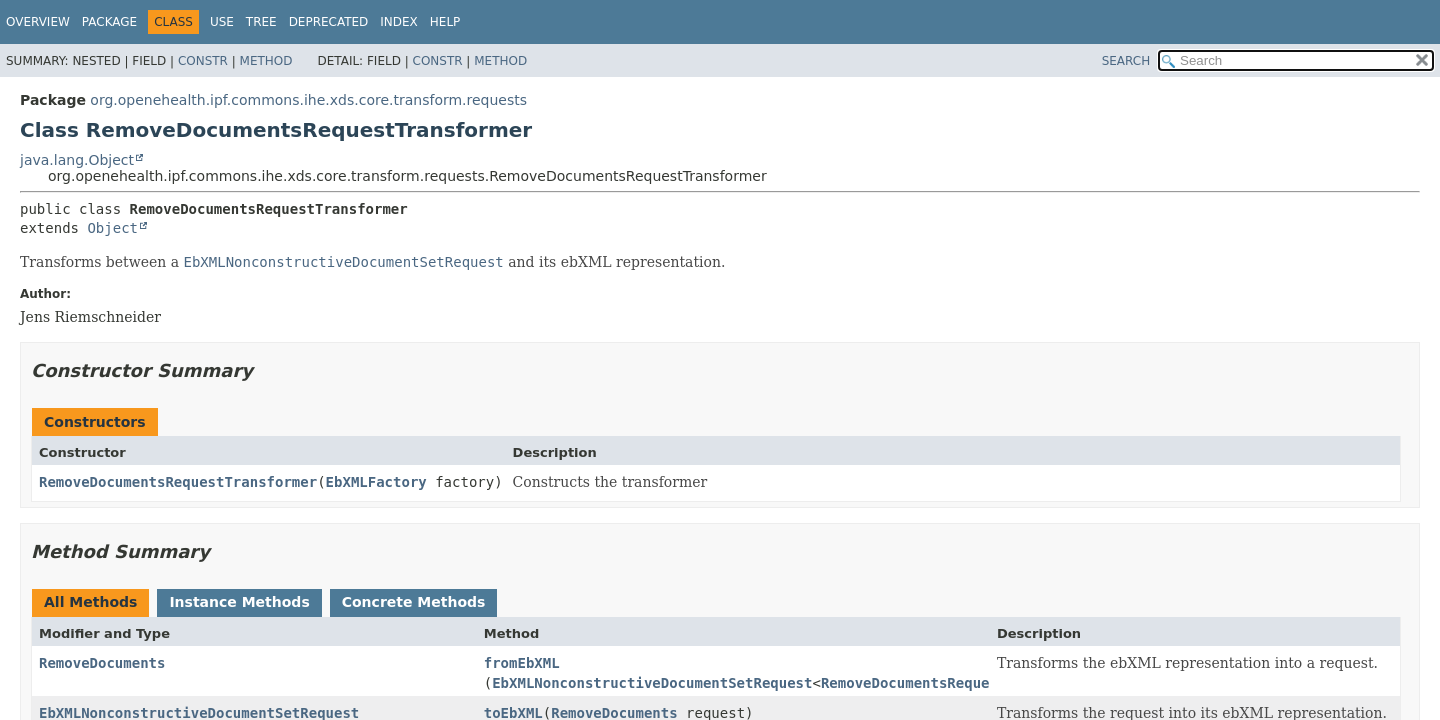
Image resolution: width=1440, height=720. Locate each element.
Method (266, 61)
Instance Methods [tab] (239, 602)
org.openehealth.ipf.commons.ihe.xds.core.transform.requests (308, 100)
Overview (38, 22)
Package (109, 22)
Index (399, 22)
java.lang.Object (77, 160)
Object (112, 228)
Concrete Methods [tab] (414, 602)
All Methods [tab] (90, 602)
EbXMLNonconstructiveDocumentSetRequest (652, 683)
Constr (203, 61)
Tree (261, 22)
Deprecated (329, 22)
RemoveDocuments (102, 663)
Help (445, 22)
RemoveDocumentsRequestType (930, 683)
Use (222, 22)
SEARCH (1126, 61)
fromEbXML (522, 663)
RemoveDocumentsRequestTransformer (178, 482)
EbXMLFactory (376, 482)
